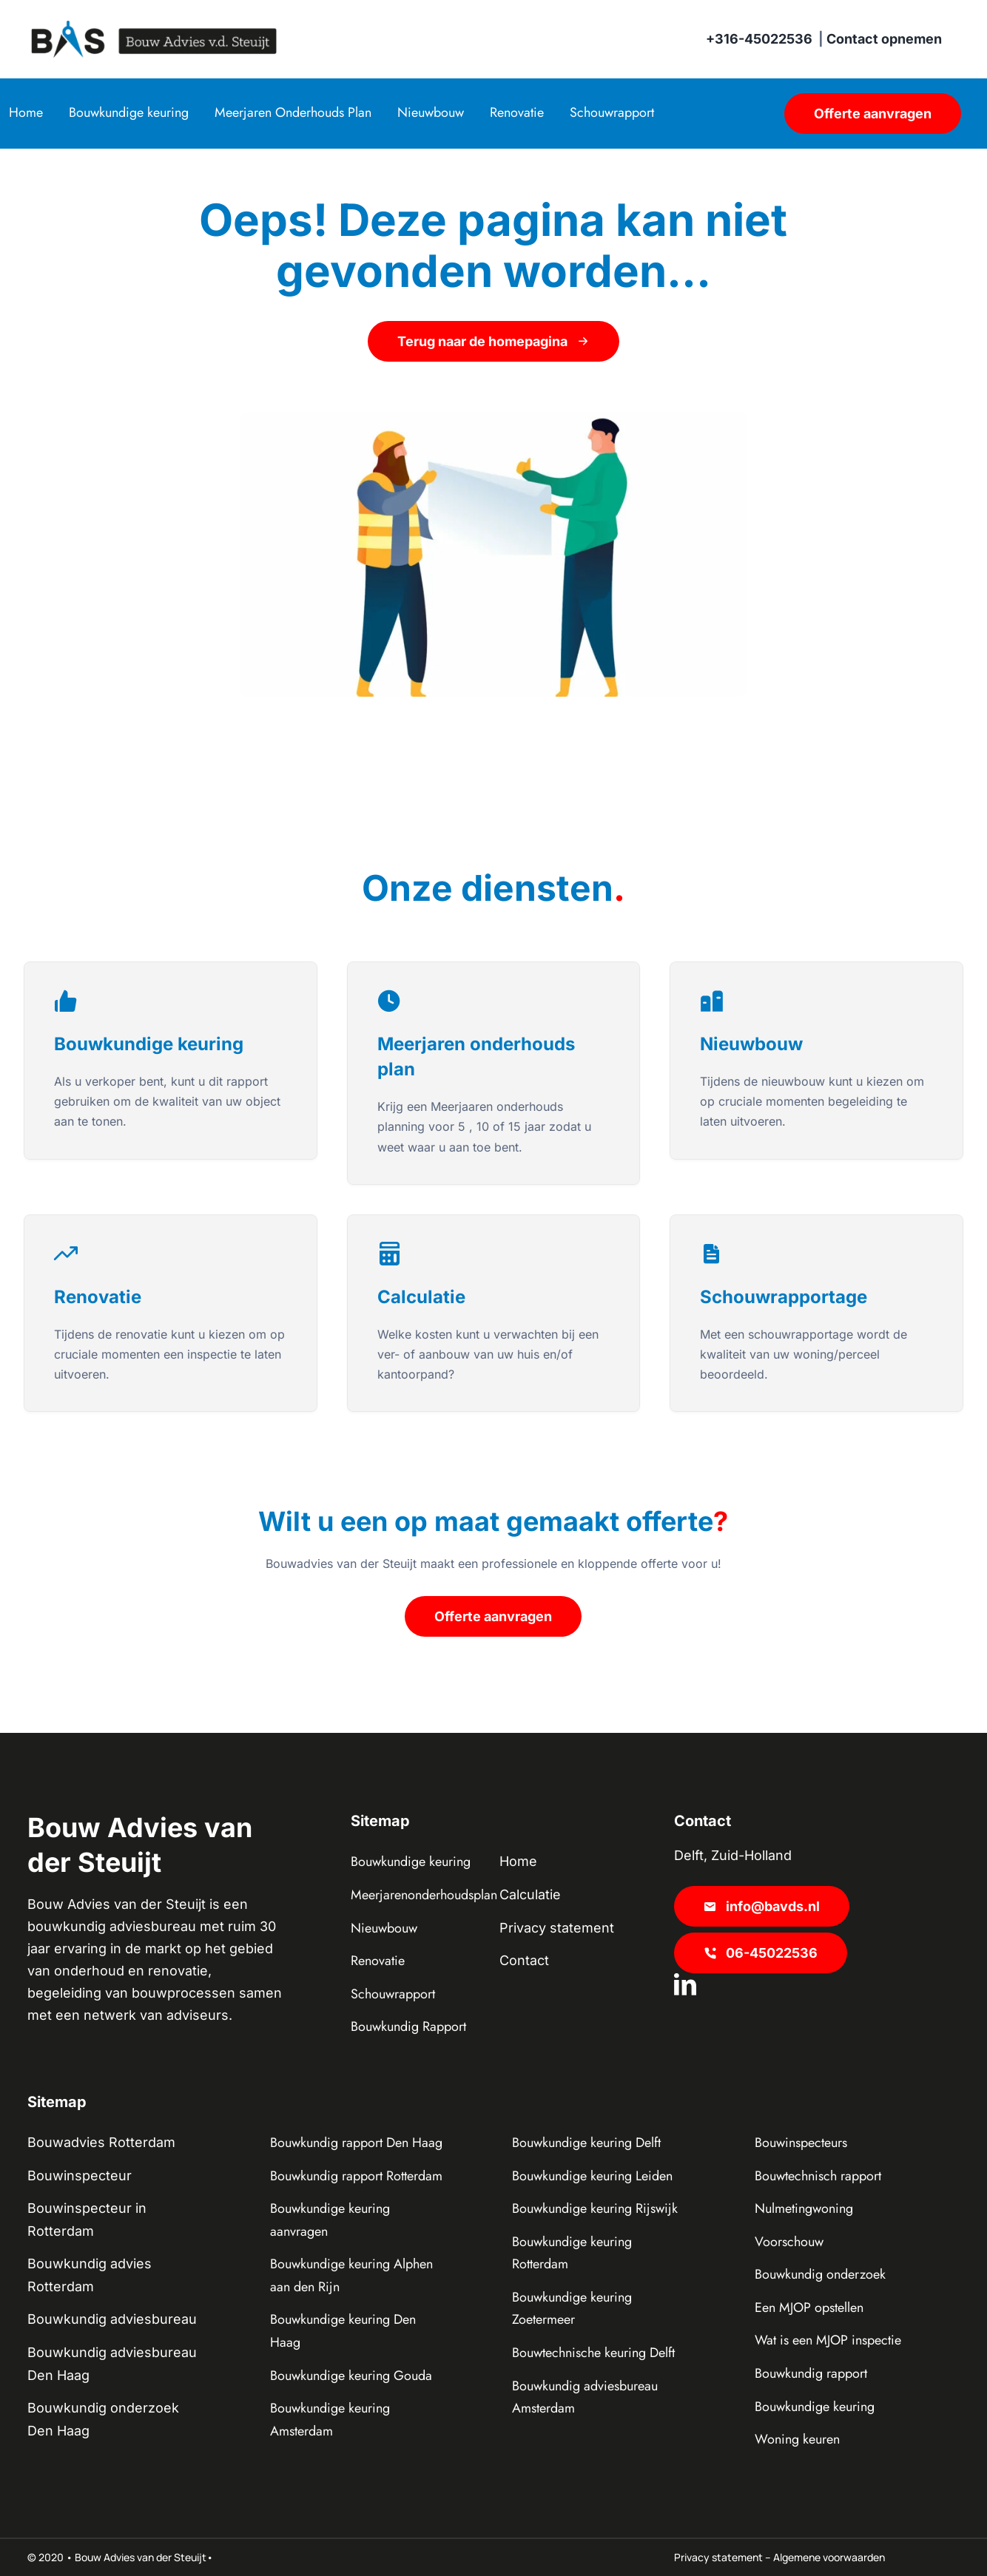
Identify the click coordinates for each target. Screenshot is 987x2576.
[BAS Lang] (154, 26)
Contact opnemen (884, 39)
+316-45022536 (759, 39)
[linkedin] (685, 1984)
